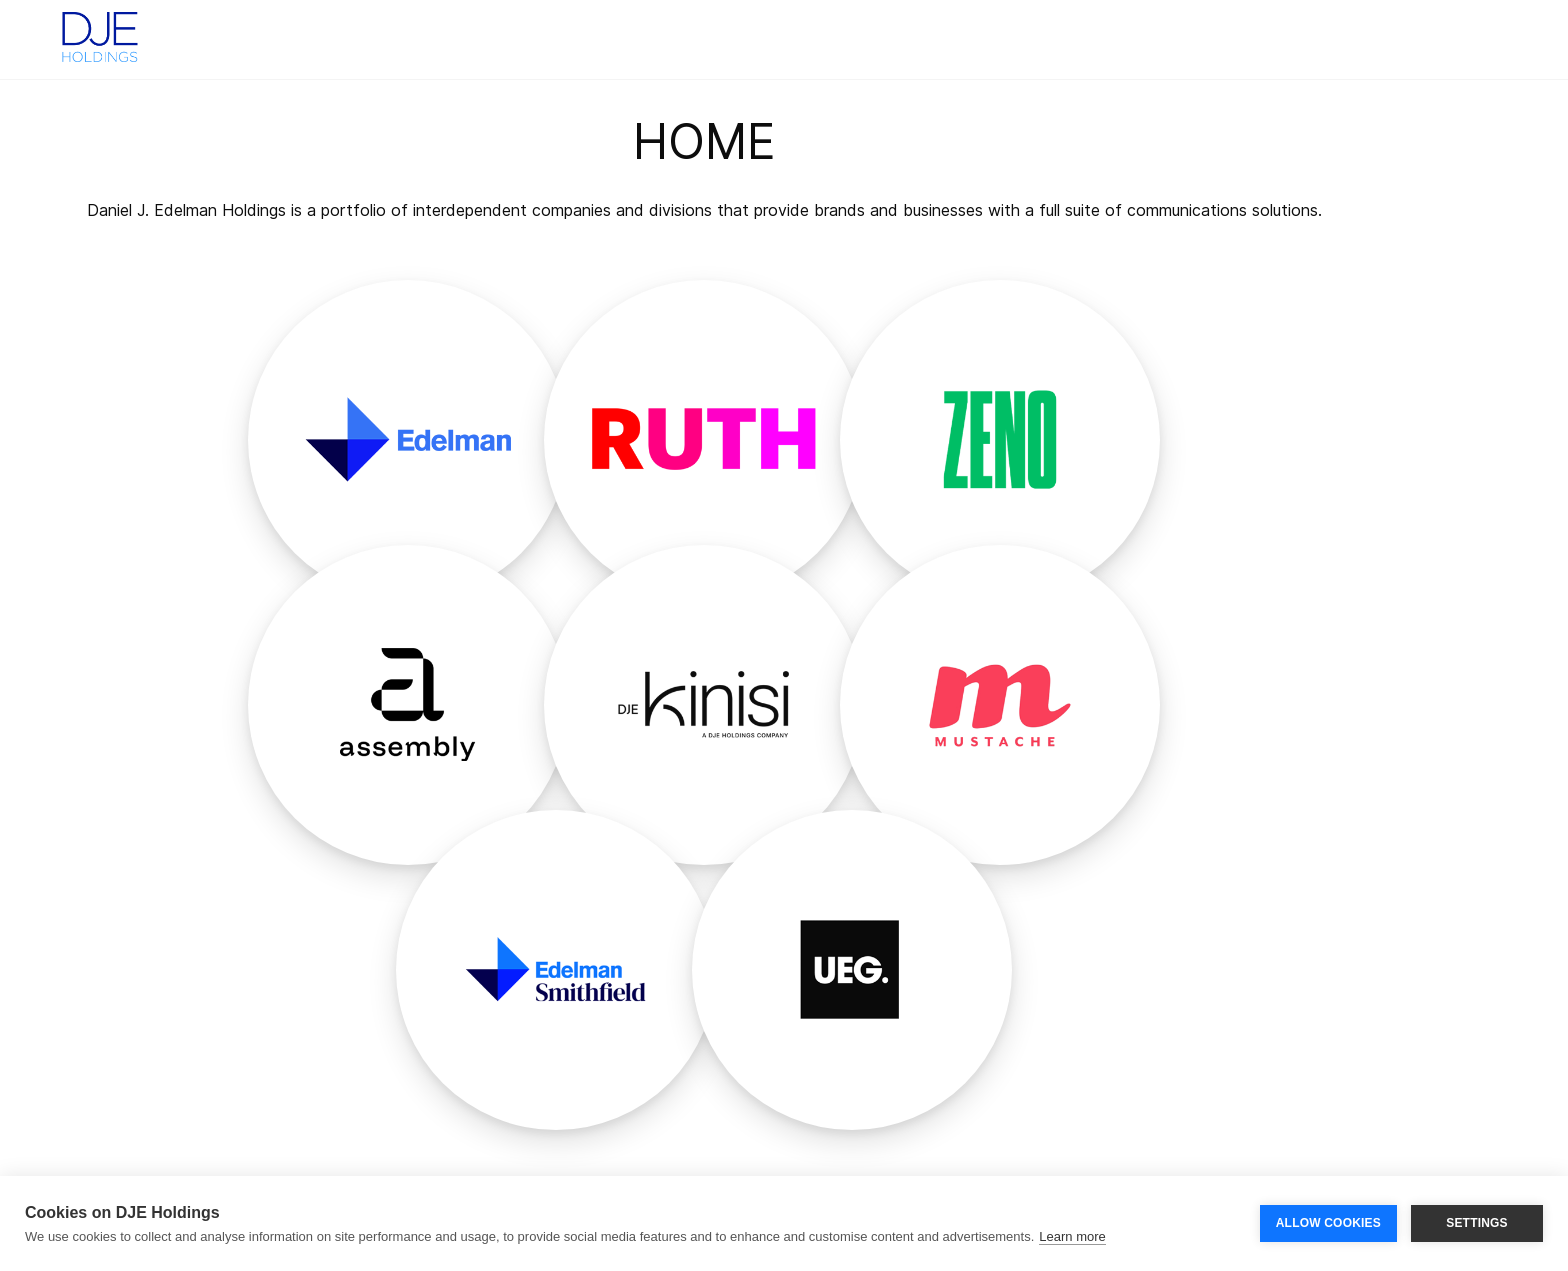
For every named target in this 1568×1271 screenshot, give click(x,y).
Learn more (1072, 1236)
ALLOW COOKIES (1328, 1223)
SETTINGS (1477, 1223)
